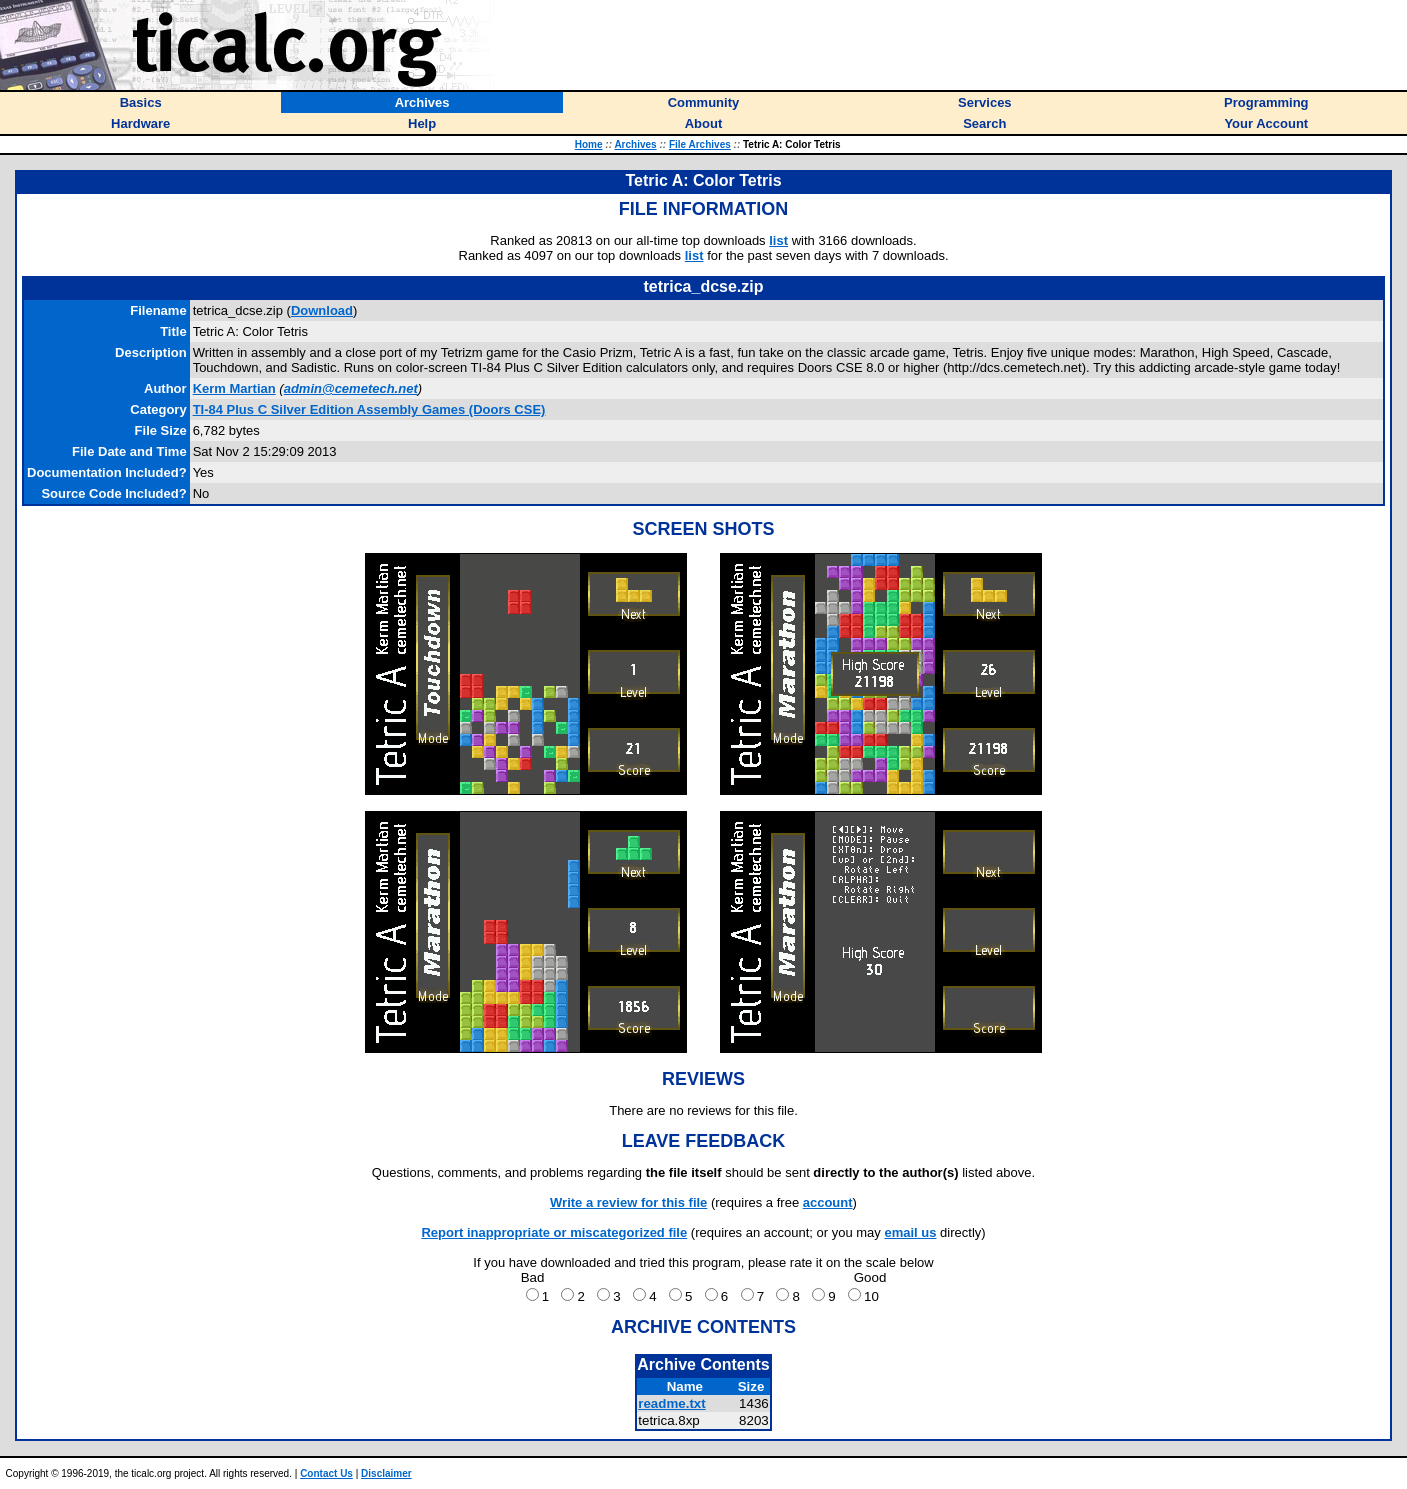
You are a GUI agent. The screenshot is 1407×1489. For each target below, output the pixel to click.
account (828, 1202)
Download (322, 310)
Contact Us (326, 1473)
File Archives (700, 144)
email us (910, 1232)
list (778, 240)
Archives (635, 144)
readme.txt (671, 1403)
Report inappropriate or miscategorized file (554, 1232)
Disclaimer (386, 1473)
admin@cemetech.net (351, 388)
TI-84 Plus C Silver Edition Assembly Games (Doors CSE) (369, 409)
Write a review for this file (628, 1202)
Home (589, 144)
